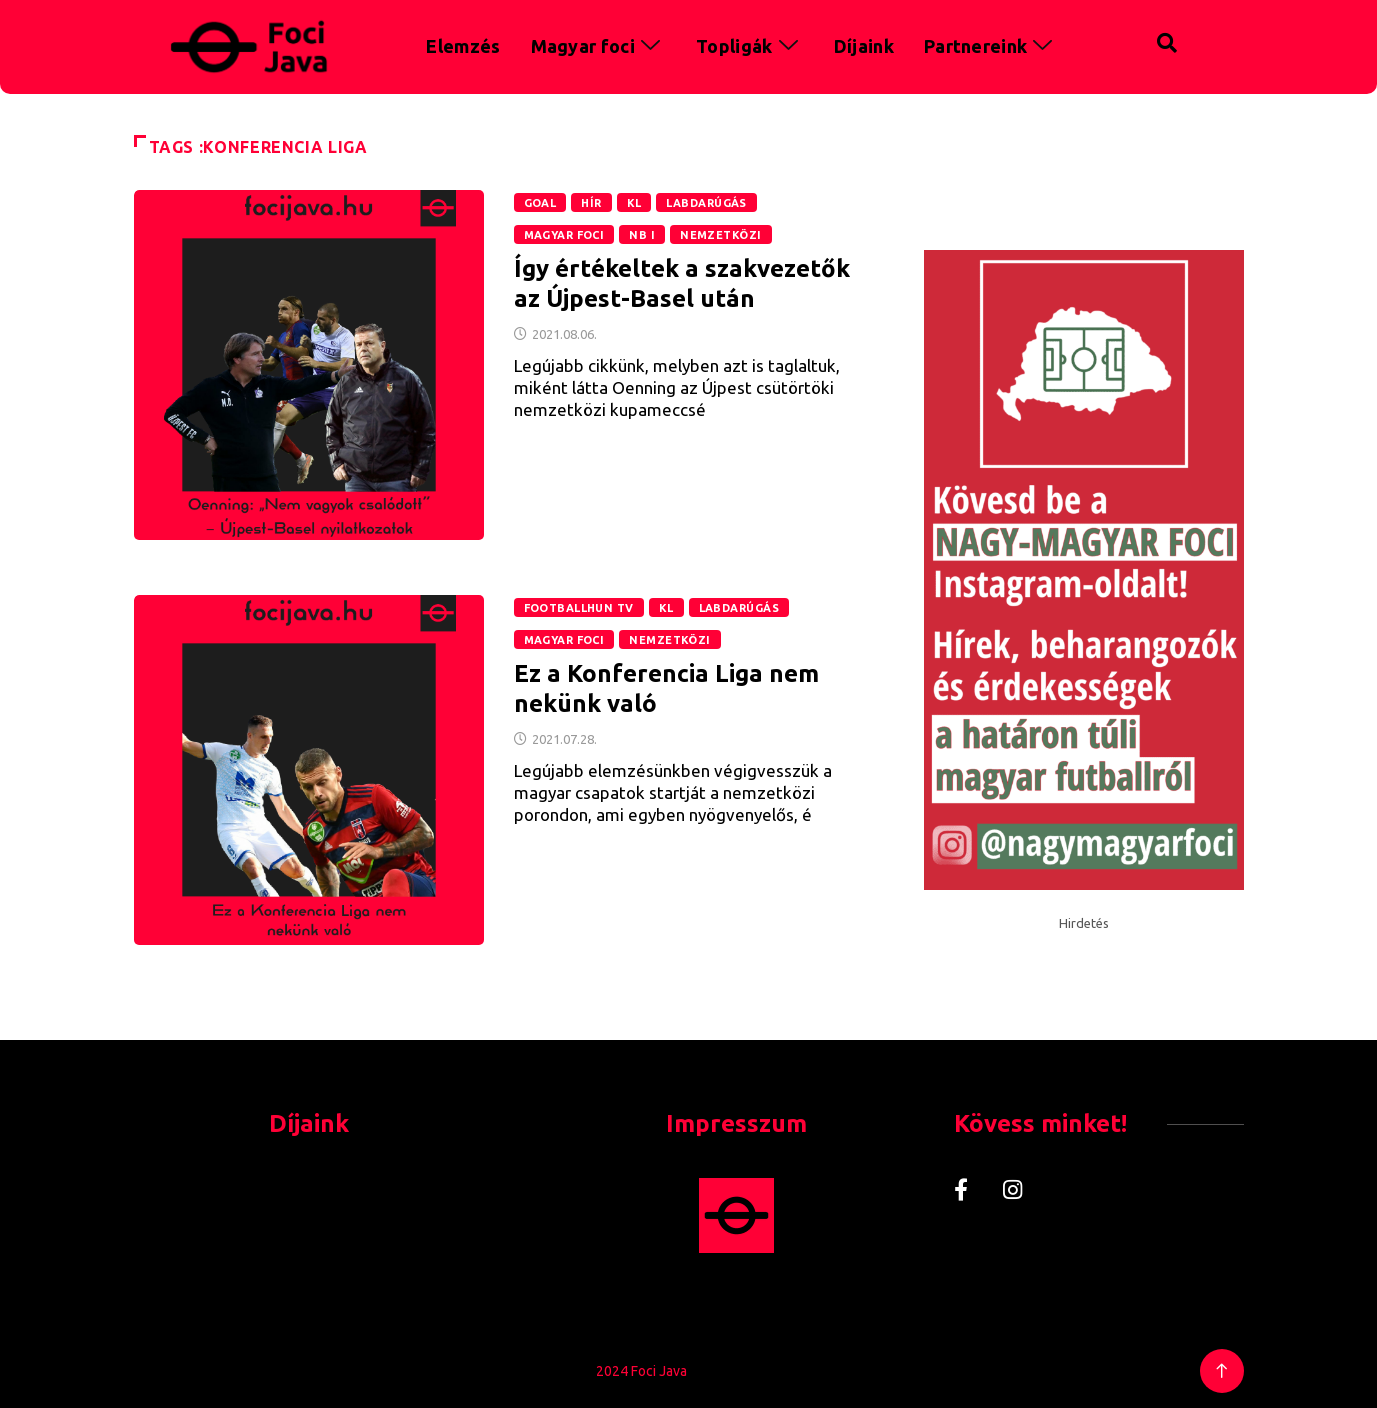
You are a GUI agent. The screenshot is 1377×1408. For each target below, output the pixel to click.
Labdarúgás (706, 203)
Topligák (750, 46)
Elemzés (463, 46)
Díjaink (864, 46)
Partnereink (991, 46)
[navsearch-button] (1125, 40)
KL (634, 203)
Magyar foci (599, 46)
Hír (591, 203)
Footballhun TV (579, 608)
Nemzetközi (720, 235)
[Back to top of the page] (1221, 1371)
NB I (642, 235)
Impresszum (736, 1123)
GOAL (540, 203)
